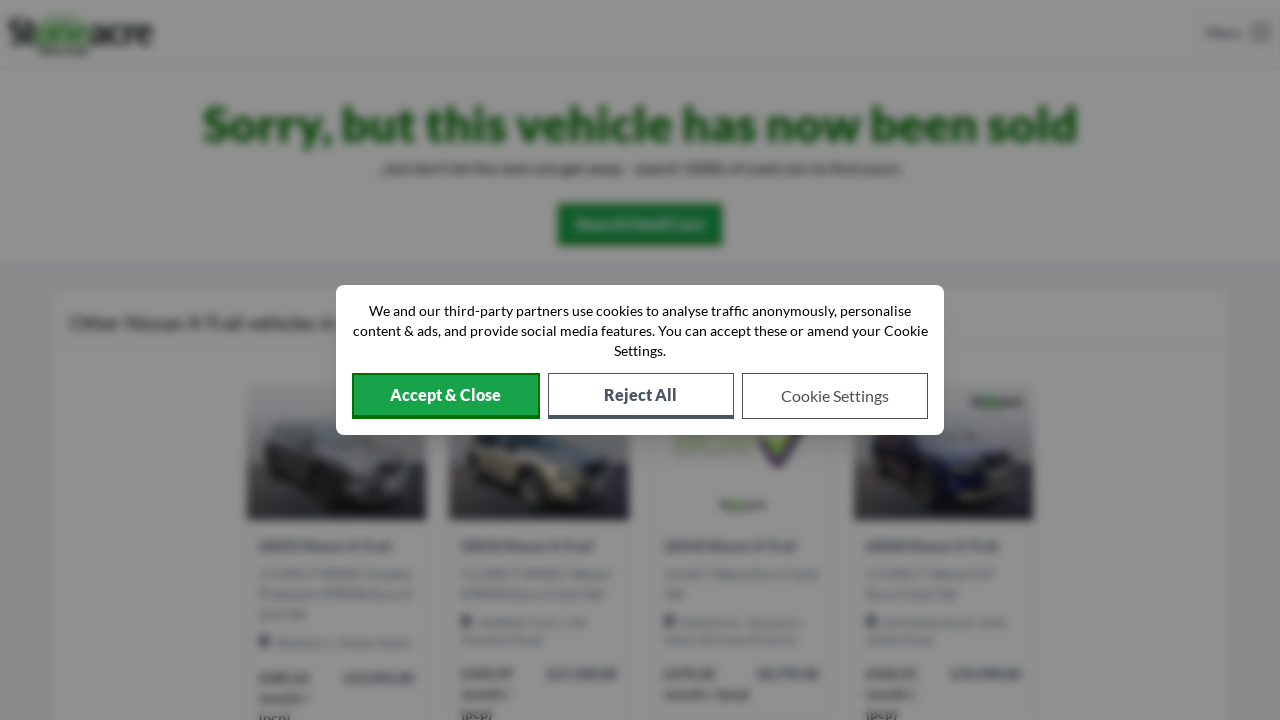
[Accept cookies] (446, 396)
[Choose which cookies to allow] (835, 396)
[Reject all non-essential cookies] (641, 396)
